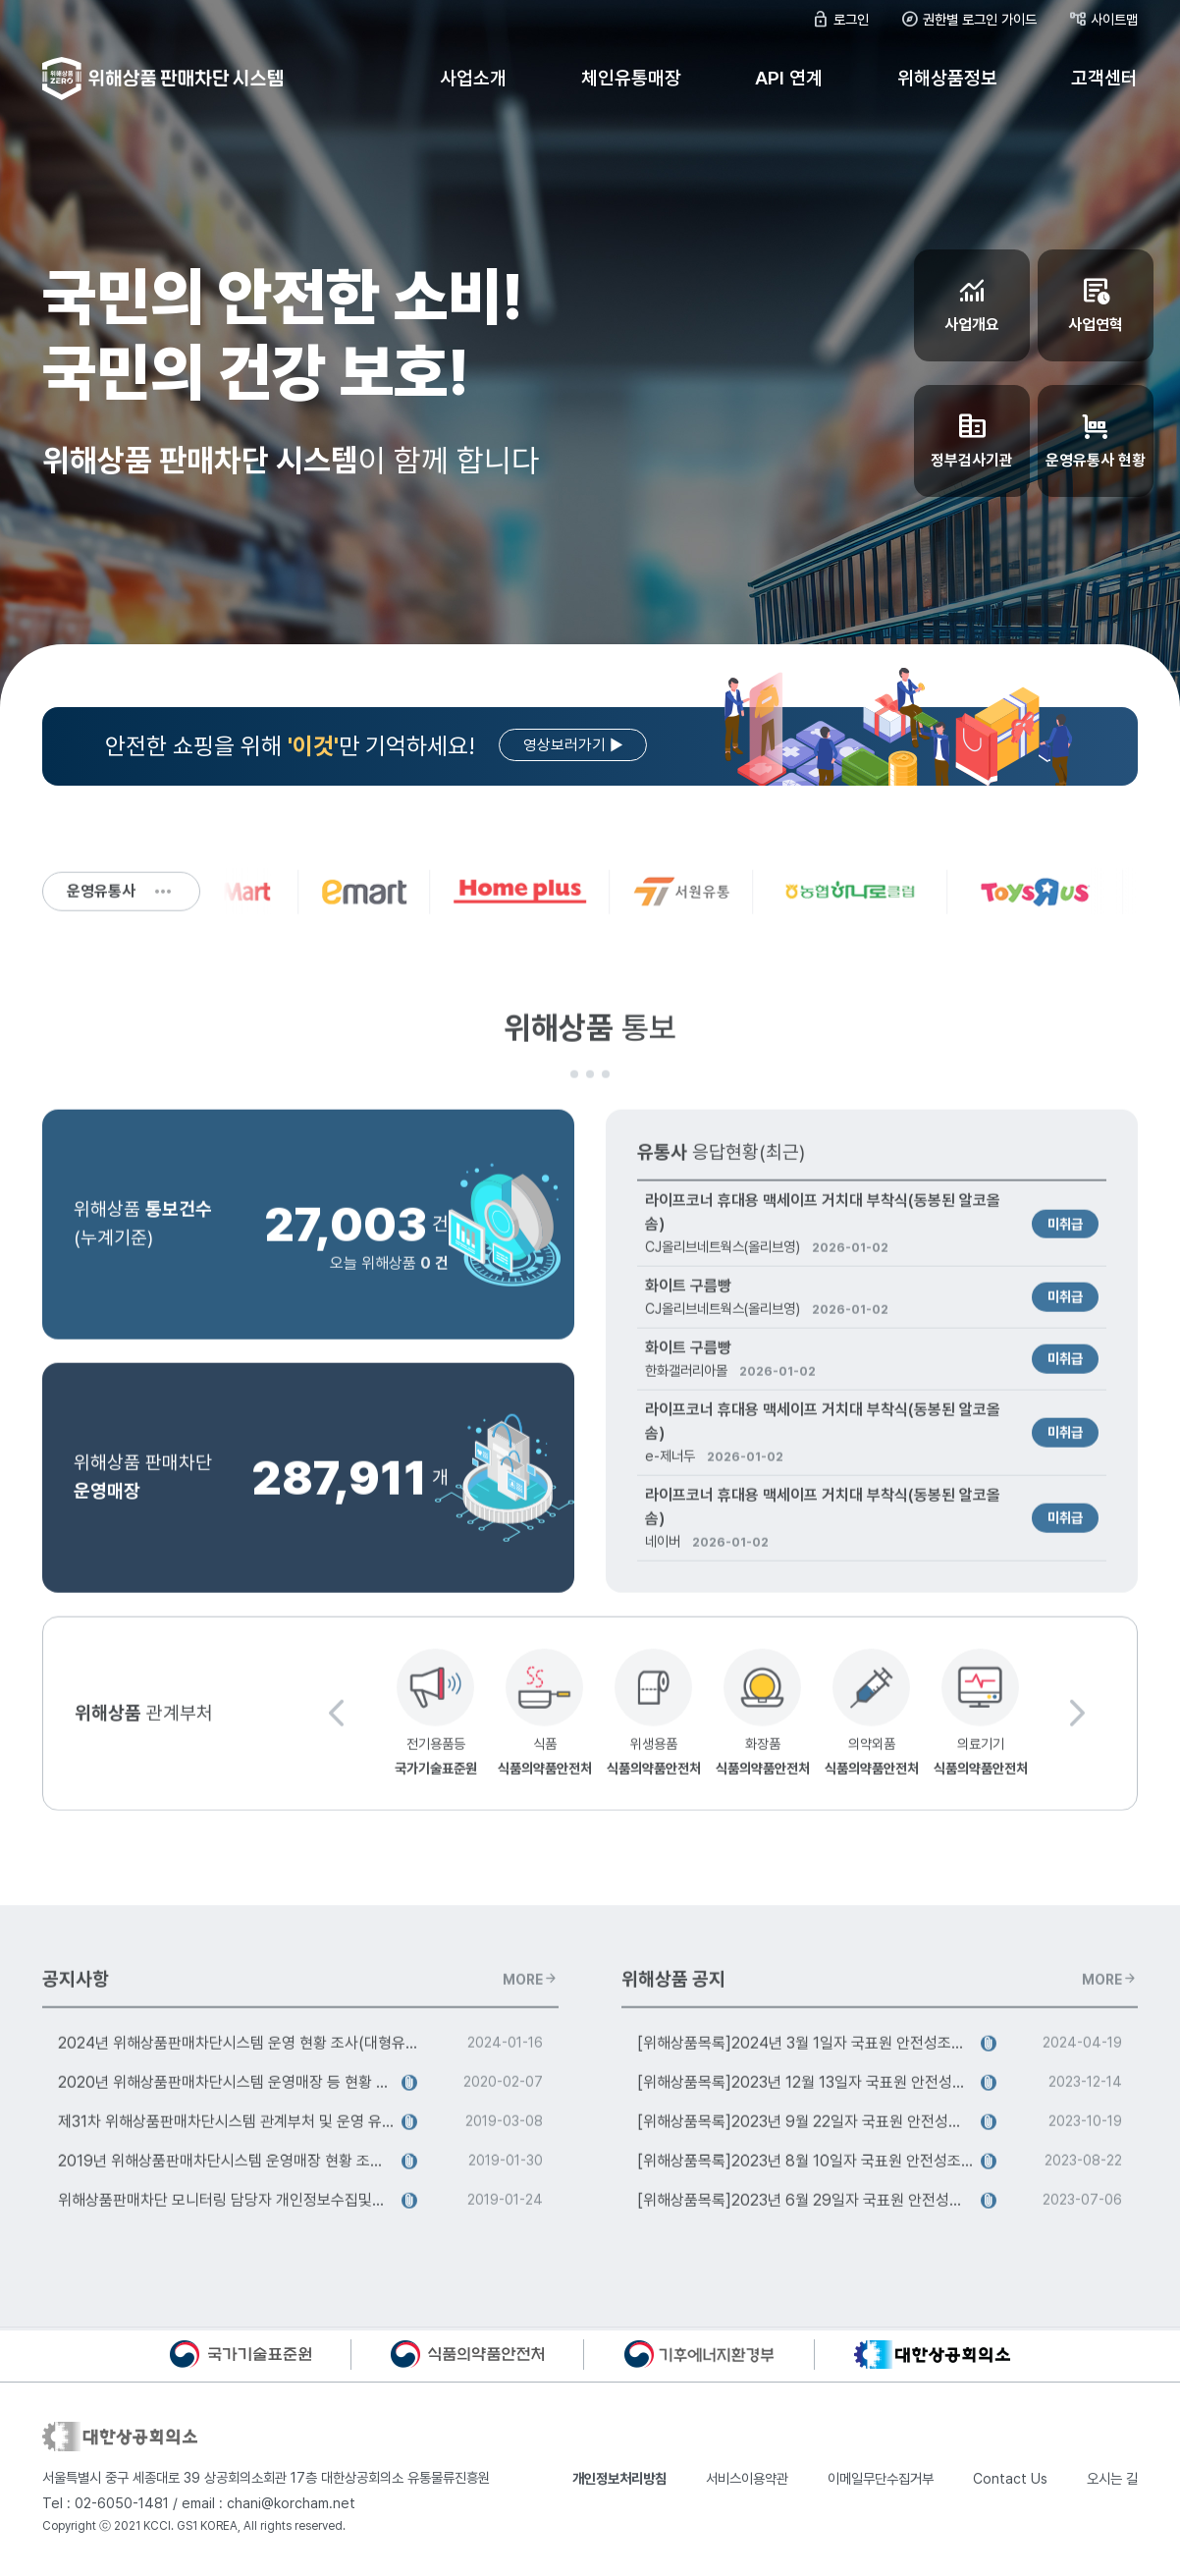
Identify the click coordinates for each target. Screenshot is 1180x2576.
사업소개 (473, 78)
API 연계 (789, 78)
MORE (530, 1988)
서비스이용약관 (747, 2479)
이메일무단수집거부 (881, 2479)
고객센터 (1104, 78)
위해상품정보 (947, 78)
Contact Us (1010, 2479)
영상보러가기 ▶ (573, 746)
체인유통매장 (631, 78)
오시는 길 (1112, 2479)
